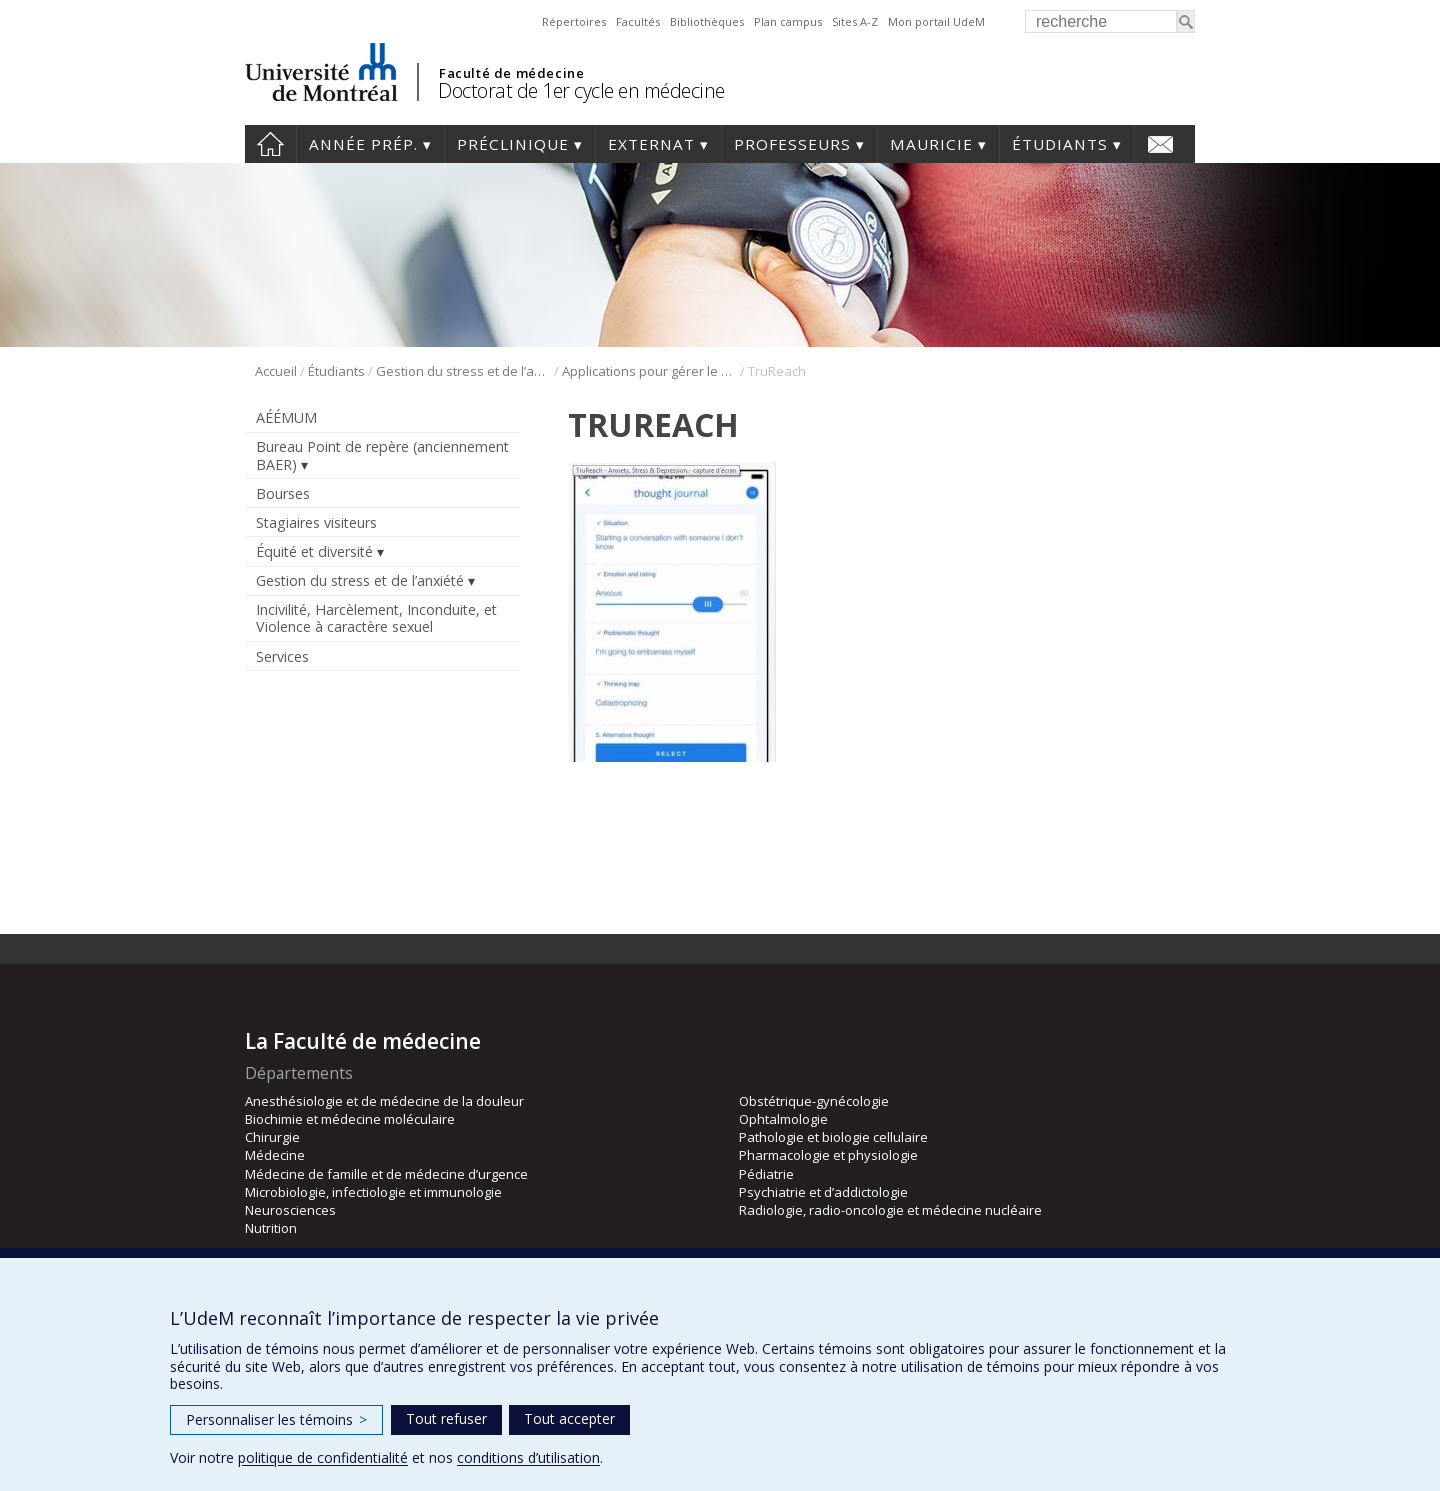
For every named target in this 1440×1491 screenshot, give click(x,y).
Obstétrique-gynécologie (814, 1101)
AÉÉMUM (286, 417)
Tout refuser (446, 1418)
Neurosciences (290, 1210)
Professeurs (792, 144)
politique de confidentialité (323, 1457)
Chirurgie (272, 1137)
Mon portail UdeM (936, 21)
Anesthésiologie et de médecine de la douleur (384, 1101)
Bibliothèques (707, 21)
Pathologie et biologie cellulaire (833, 1137)
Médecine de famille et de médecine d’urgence (386, 1174)
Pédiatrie (766, 1174)
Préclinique (513, 144)
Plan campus (788, 21)
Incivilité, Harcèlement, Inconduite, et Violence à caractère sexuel (376, 618)
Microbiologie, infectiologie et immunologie (373, 1192)
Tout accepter (569, 1418)
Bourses (283, 493)
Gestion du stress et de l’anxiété (463, 371)
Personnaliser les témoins (276, 1419)
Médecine (275, 1155)
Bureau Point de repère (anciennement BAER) (382, 455)
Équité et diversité (314, 551)
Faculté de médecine (511, 73)
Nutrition (271, 1228)
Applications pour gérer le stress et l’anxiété (649, 371)
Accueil (270, 144)
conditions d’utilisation (528, 1457)
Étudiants (1060, 144)
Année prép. (363, 144)
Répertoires (574, 21)
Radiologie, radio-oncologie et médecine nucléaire (890, 1210)
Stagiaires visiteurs (316, 522)
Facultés (638, 21)
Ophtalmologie (783, 1119)
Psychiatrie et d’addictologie (823, 1192)
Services (282, 656)
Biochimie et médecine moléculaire (350, 1119)
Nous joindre (1160, 144)
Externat (651, 144)
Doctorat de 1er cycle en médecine (581, 90)
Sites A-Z (855, 21)
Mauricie (931, 144)
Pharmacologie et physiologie (828, 1155)
